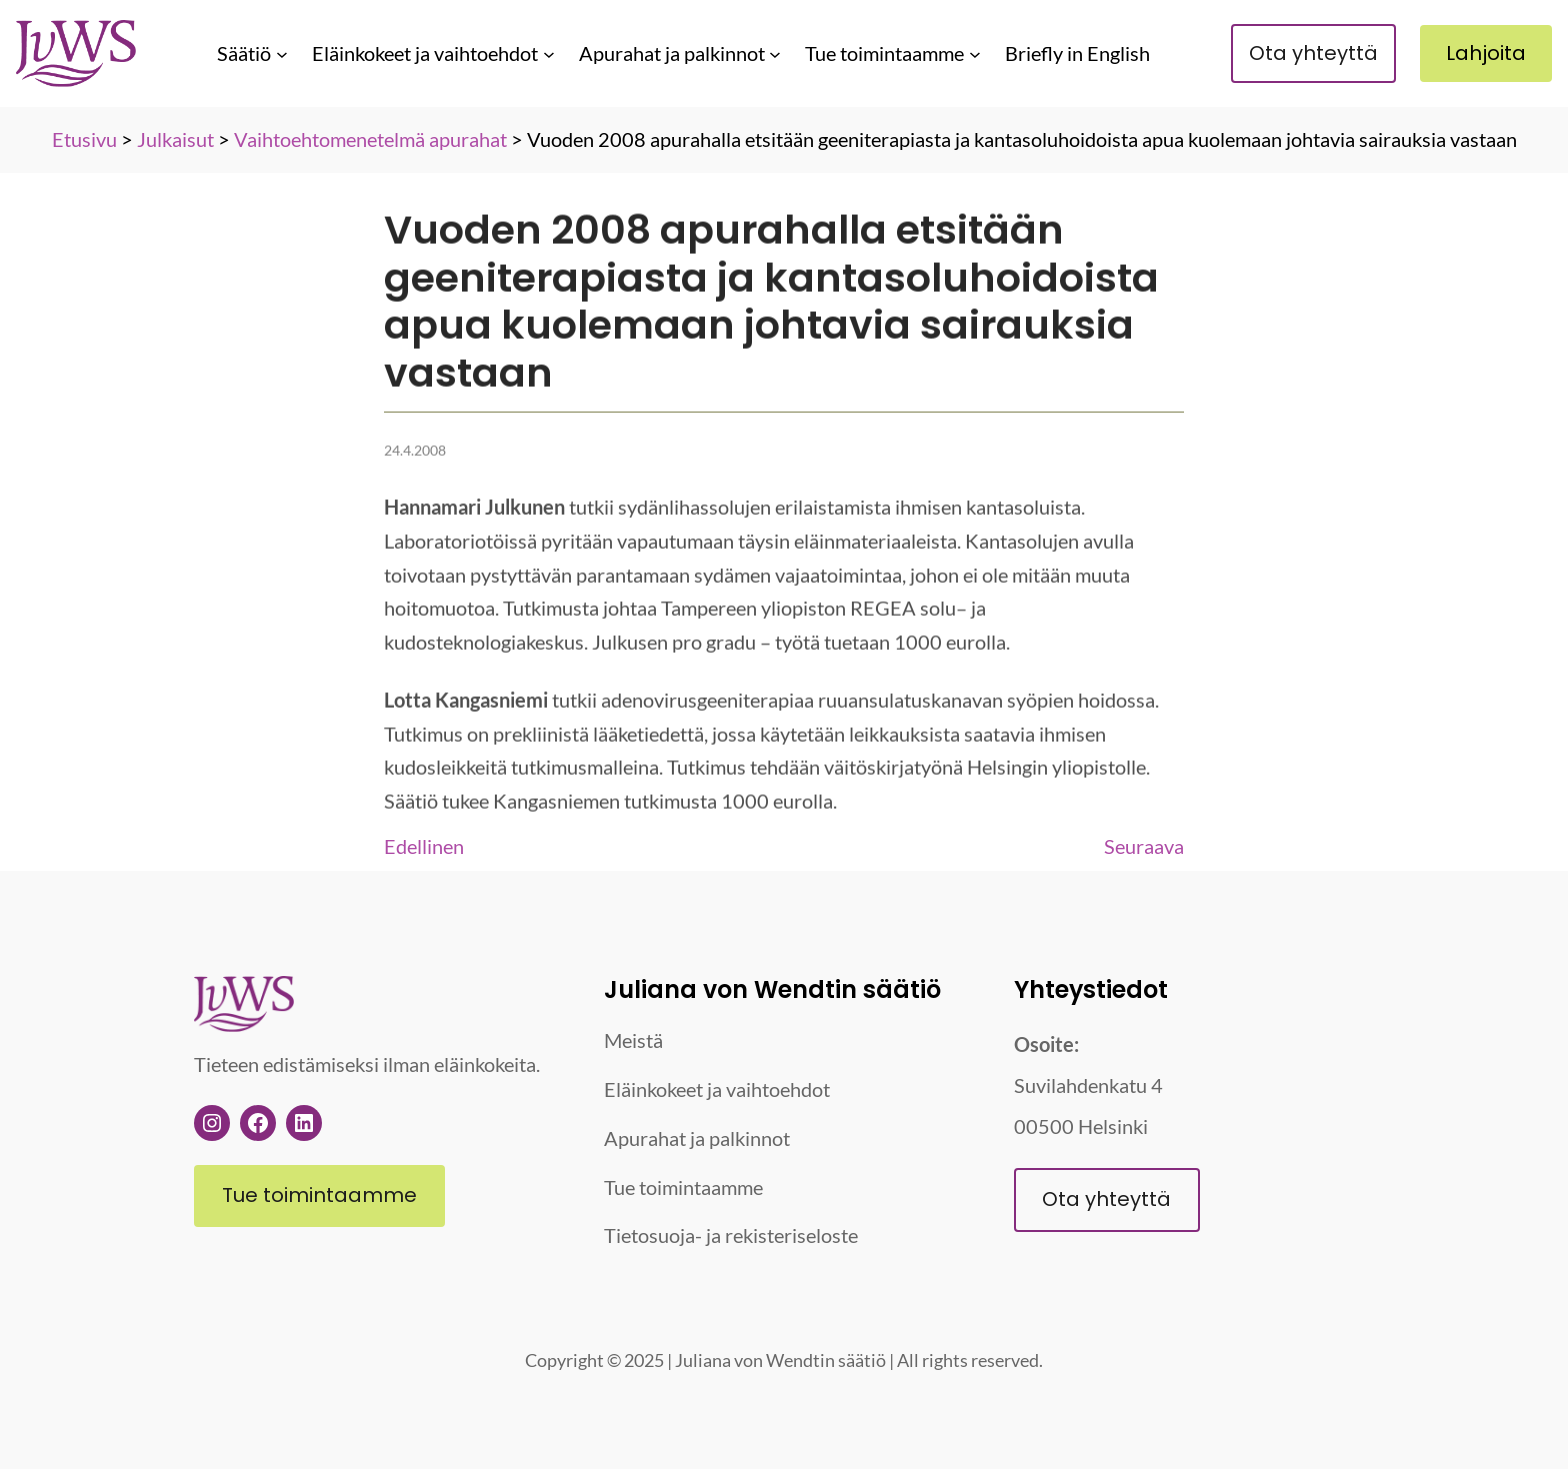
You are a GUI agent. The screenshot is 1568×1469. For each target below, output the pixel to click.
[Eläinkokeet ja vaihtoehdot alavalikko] (549, 53)
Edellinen (424, 846)
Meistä (633, 1040)
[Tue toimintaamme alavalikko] (975, 53)
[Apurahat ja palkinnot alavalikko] (775, 53)
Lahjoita (1486, 53)
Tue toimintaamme (884, 53)
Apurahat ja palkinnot (672, 53)
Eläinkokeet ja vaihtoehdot (425, 53)
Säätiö (244, 53)
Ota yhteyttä (1313, 53)
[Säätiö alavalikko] (282, 53)
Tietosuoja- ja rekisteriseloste (731, 1235)
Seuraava (1144, 846)
